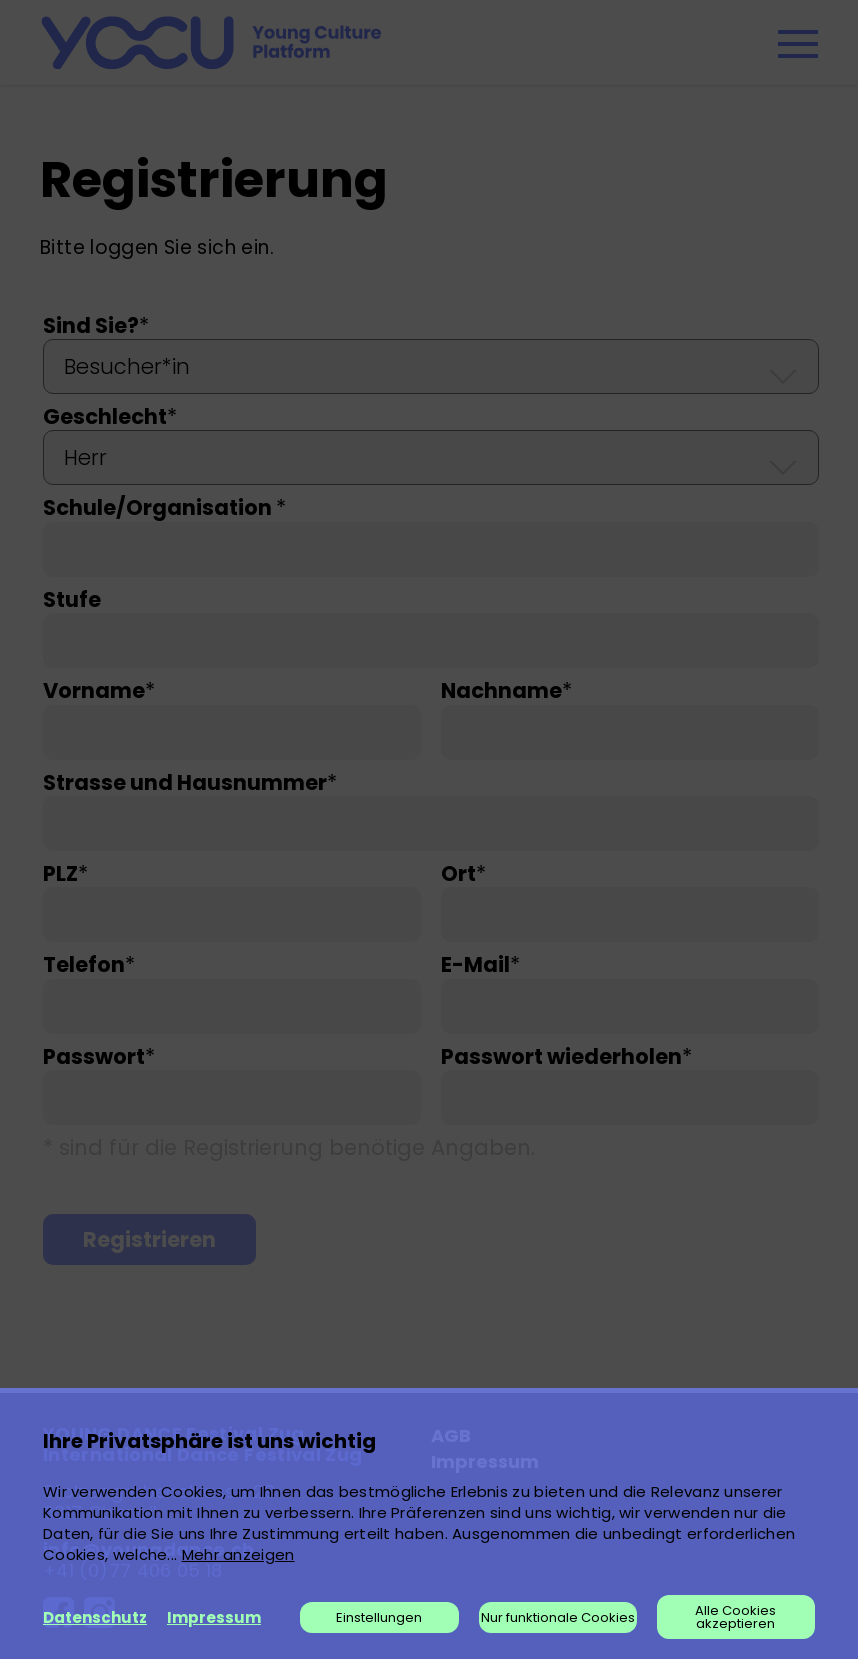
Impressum (214, 1617)
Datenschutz (95, 1617)
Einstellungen (379, 1617)
